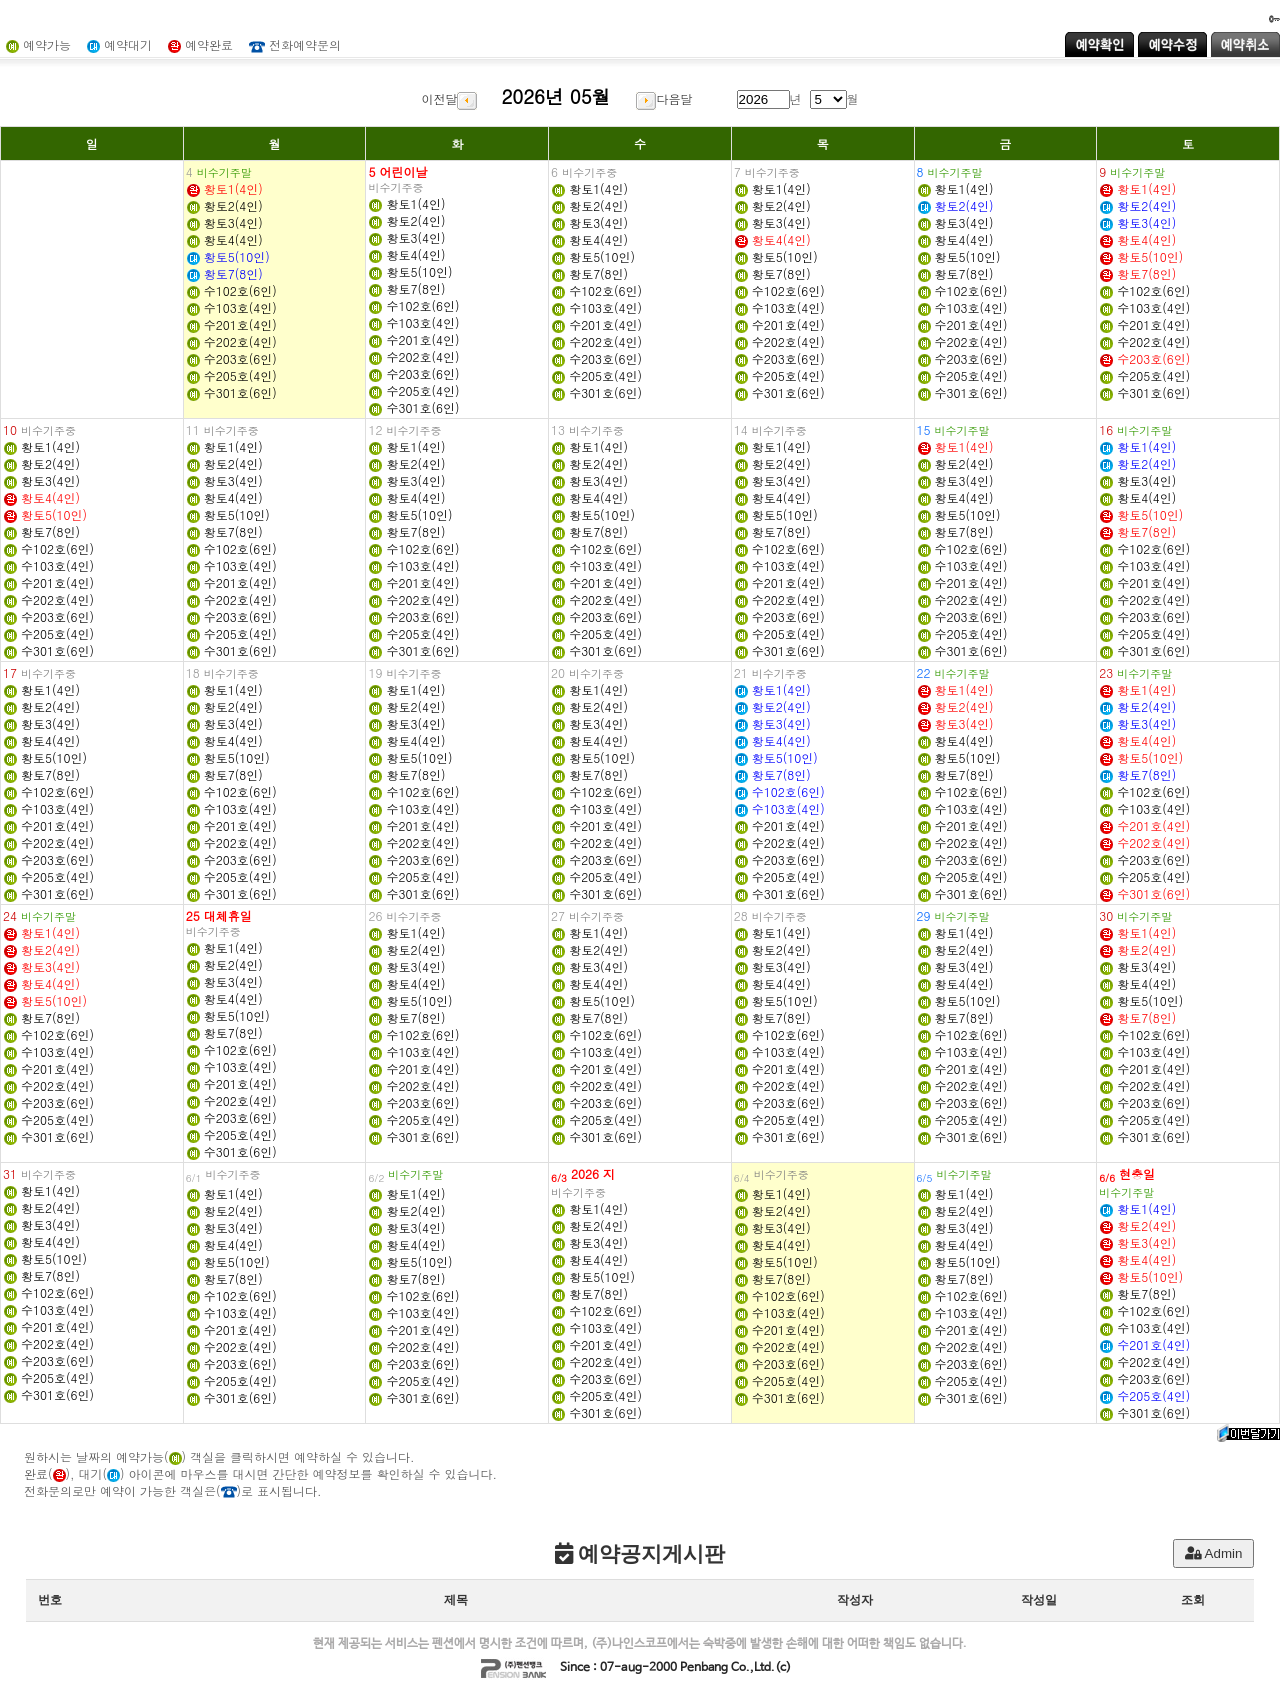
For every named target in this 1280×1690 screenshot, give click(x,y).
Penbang (704, 1668)
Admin (1214, 1553)
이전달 (449, 98)
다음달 (664, 98)
